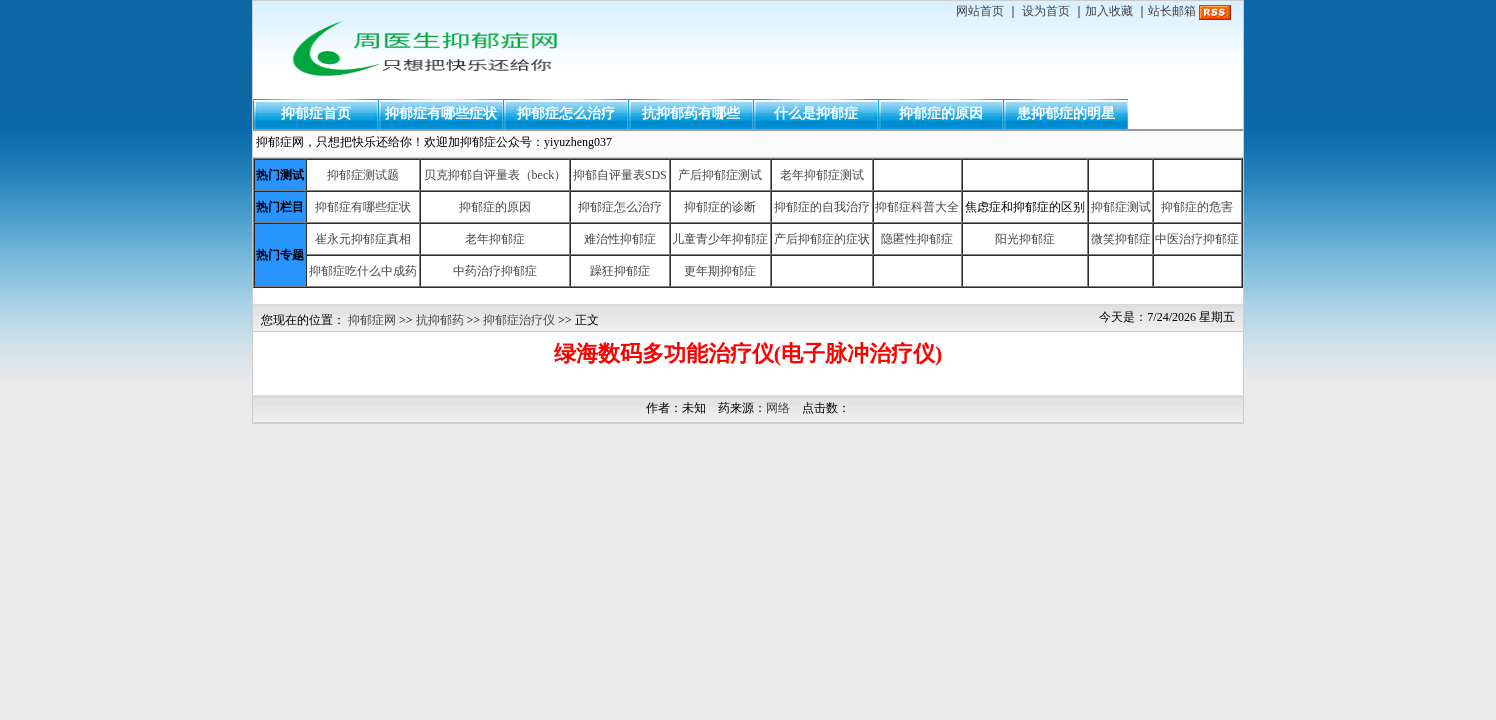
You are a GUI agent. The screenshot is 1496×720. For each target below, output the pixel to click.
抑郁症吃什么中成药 (363, 271)
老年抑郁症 (495, 239)
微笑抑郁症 (1121, 239)
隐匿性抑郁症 (917, 239)
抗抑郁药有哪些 (691, 113)
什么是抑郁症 (816, 113)
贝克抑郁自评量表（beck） (495, 175)
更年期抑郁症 (720, 271)
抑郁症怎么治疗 (566, 113)
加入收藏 (1109, 11)
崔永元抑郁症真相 (363, 239)
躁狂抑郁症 (620, 271)
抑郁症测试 (1121, 207)
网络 (778, 408)
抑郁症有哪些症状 (441, 113)
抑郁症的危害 (1197, 207)
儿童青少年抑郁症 (720, 239)
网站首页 (980, 11)
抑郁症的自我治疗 (822, 207)
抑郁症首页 (316, 113)
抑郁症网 (372, 320)
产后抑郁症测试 (720, 175)
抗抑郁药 (440, 320)
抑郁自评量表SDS (620, 175)
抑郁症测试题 (363, 175)
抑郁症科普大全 (917, 207)
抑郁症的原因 (941, 113)
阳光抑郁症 (1025, 239)
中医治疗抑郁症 (1197, 239)
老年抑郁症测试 (822, 175)
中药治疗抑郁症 (495, 271)
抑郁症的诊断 (720, 207)
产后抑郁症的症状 (822, 239)
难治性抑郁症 (620, 239)
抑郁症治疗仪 (519, 320)
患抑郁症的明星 (1066, 113)
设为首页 (1046, 11)
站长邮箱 (1172, 11)
